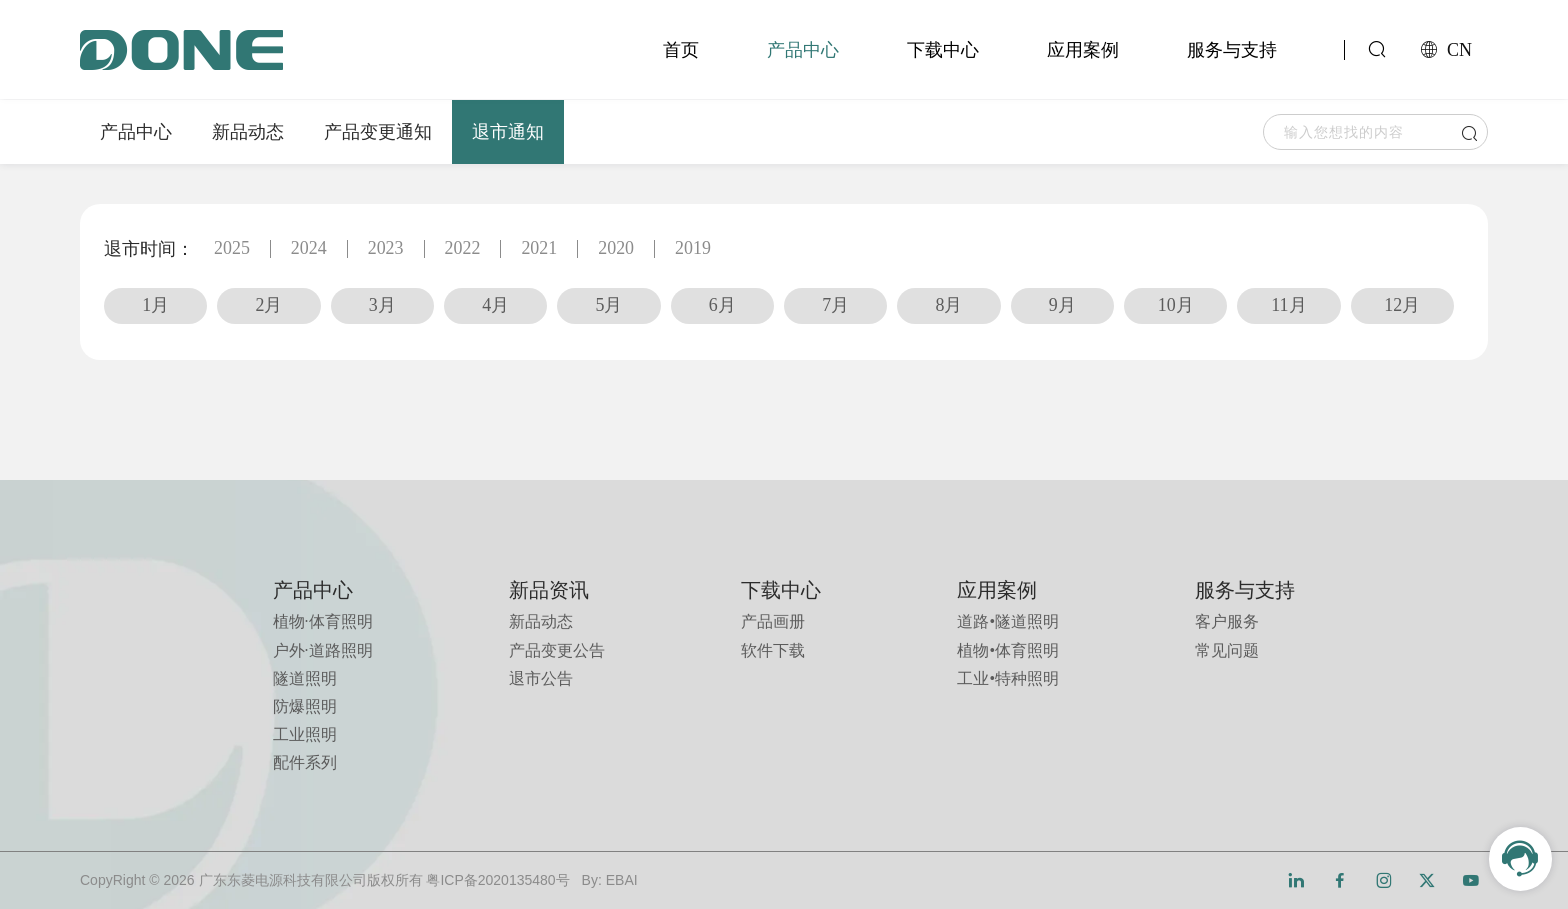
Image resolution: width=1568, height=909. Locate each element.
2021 (540, 249)
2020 (617, 249)
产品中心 (803, 50)
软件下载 (773, 650)
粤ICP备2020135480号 (497, 880)
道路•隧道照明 (1008, 621)
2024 (309, 249)
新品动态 (248, 132)
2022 (463, 249)
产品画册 (773, 621)
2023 (386, 249)
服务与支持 (1232, 50)
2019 (694, 249)
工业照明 (305, 734)
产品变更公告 (557, 650)
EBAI (622, 880)
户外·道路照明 (323, 650)
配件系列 (305, 762)
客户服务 (1227, 621)
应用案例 (1083, 50)
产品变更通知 (378, 132)
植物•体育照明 (1008, 650)
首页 (681, 50)
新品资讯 (549, 590)
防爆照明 (305, 706)
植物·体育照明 (323, 621)
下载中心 (943, 50)
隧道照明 (305, 678)
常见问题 (1227, 650)
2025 (232, 249)
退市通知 (508, 132)
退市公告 (541, 678)
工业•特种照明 (1008, 678)
